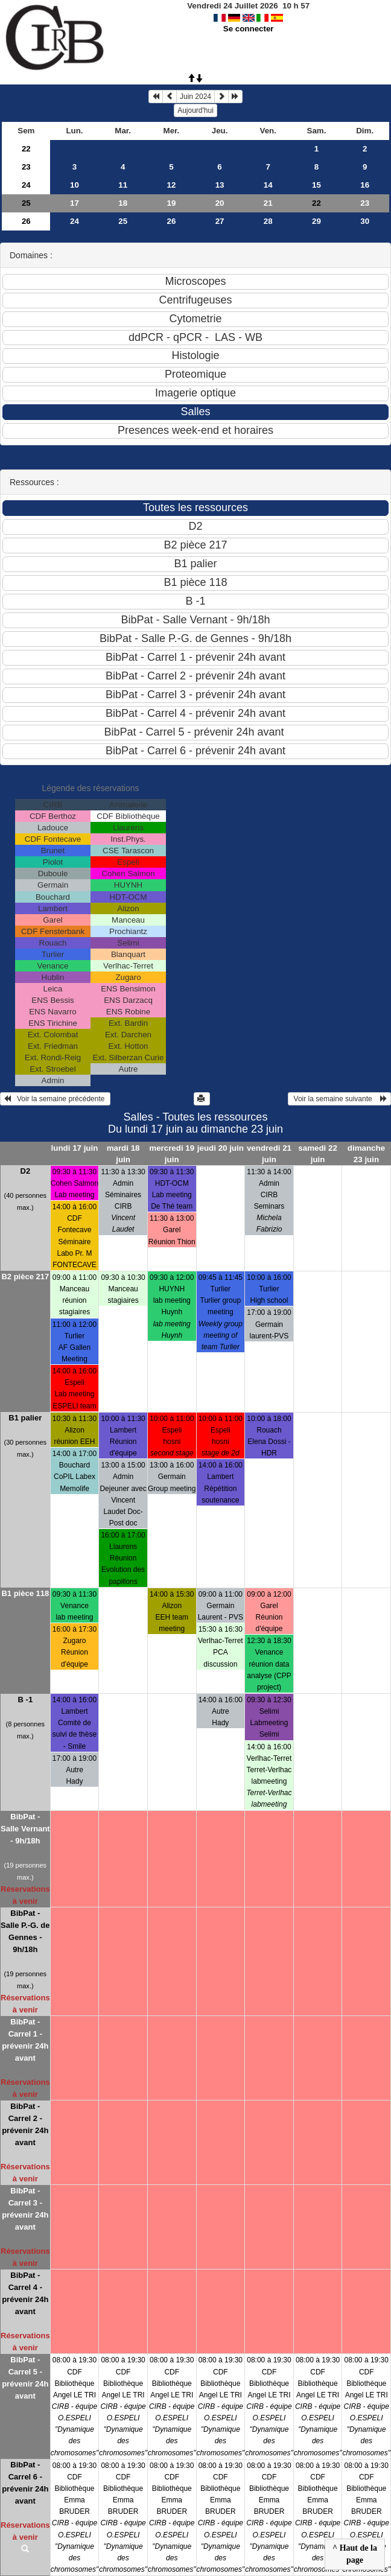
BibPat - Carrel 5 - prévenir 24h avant (25, 2377)
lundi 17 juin (74, 1148)
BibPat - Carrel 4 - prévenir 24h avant (25, 2293)
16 (364, 184)
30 (364, 221)
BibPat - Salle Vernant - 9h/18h (25, 1828)
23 (26, 166)
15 (316, 184)
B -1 (25, 1699)
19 (171, 203)
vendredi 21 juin (269, 1153)
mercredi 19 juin (171, 1153)
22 (26, 148)
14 (268, 184)
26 (26, 221)
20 (219, 203)
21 (268, 203)
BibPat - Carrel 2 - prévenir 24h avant (25, 2124)
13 (219, 184)
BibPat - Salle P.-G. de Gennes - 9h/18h (25, 1931)
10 (74, 184)
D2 (26, 1170)
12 (171, 184)
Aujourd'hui (195, 110)
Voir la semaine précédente (55, 1099)
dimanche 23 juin (366, 1153)
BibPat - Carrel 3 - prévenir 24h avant (25, 2208)
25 (26, 203)
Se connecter (248, 28)
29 (316, 221)
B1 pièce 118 (25, 1593)
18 (122, 203)
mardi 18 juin (123, 1153)
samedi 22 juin (317, 1153)
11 (122, 184)
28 (268, 221)
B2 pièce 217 (25, 1276)
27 (219, 221)
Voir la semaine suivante (339, 1099)
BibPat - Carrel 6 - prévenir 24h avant (25, 2482)
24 (26, 184)
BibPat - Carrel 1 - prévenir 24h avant (25, 2039)
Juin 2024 (195, 96)
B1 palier (25, 1417)
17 (74, 203)
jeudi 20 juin (220, 1148)
